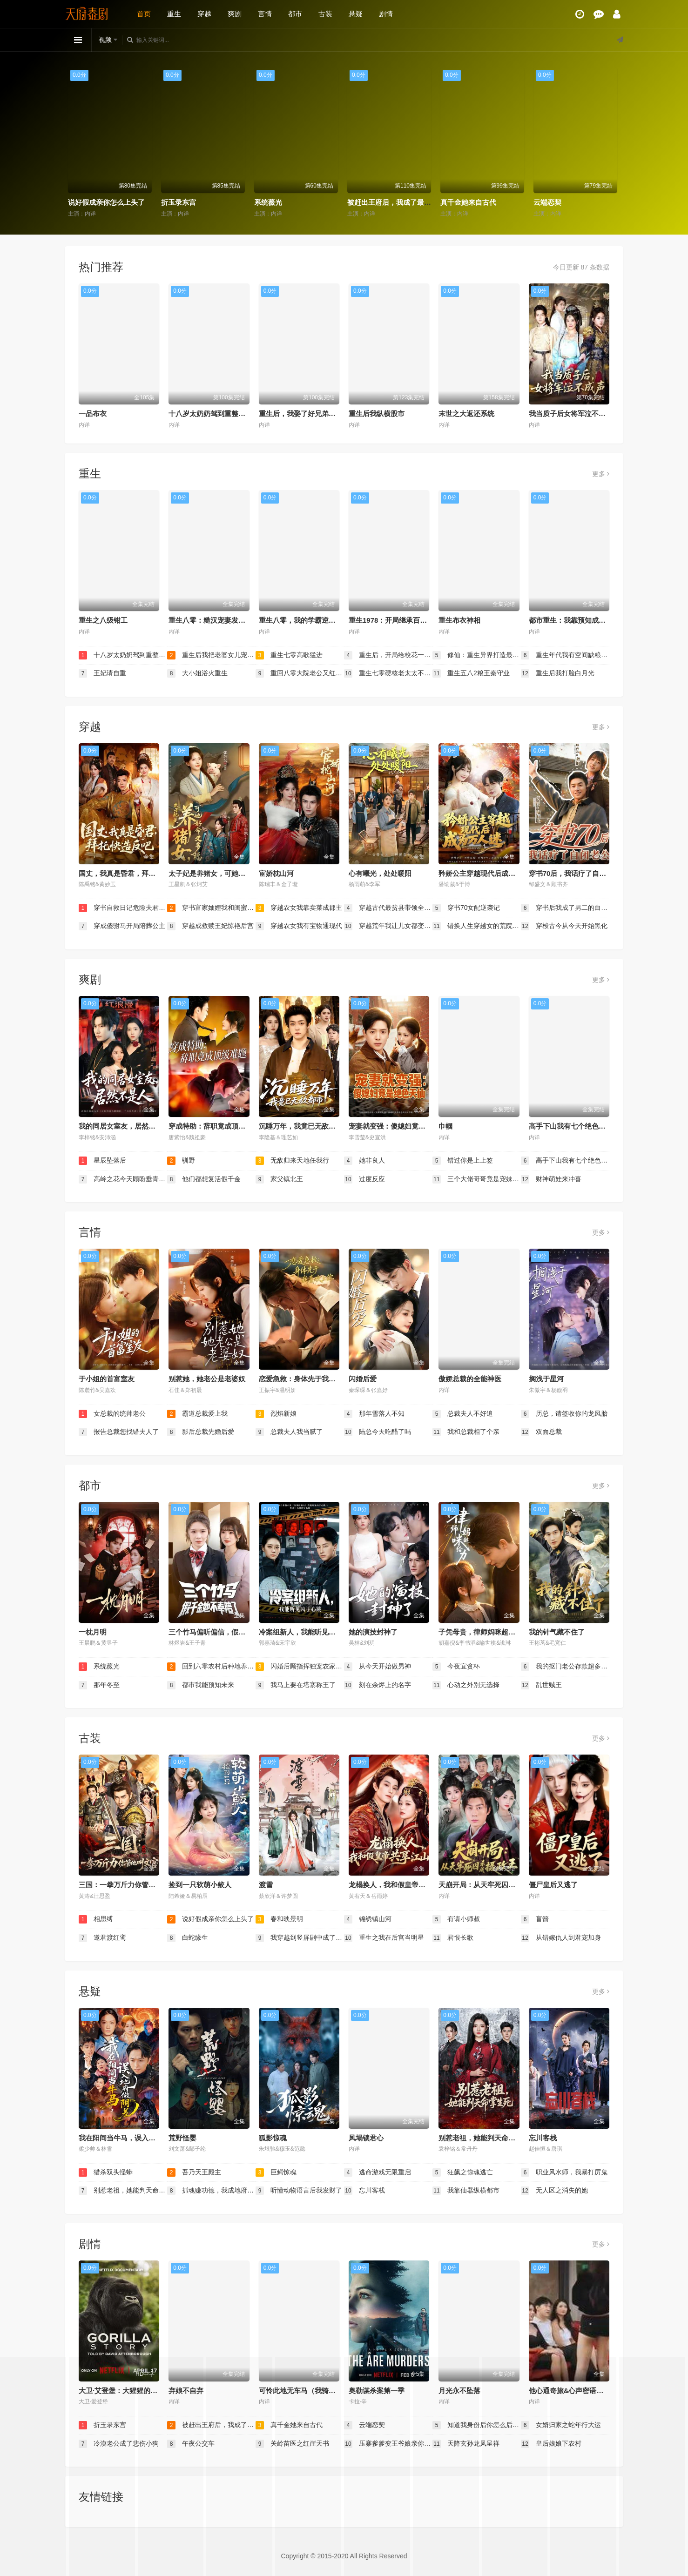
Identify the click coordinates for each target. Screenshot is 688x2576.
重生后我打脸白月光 (557, 673)
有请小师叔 (456, 1919)
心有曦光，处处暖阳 (380, 873)
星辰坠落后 (102, 1161)
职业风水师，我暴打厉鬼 (564, 2172)
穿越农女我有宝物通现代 (299, 926)
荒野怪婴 (182, 2138)
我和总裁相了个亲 (465, 1432)
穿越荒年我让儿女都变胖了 (388, 926)
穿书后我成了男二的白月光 (565, 908)
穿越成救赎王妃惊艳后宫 (210, 926)
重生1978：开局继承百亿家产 (395, 620)
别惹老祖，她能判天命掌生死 (483, 2138)
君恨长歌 (452, 1938)
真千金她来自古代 (563, 202)
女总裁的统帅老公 (112, 1414)
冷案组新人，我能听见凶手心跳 (308, 1632)
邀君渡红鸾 (102, 1938)
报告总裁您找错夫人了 (119, 1432)
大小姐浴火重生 (197, 673)
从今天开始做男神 (377, 1666)
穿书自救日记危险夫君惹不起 (123, 908)
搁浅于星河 (546, 1379)
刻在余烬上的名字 (377, 1685)
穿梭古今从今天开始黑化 (564, 926)
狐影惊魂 (273, 2138)
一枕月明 (93, 1632)
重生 (174, 14)
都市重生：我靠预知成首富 (571, 620)
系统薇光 (363, 202)
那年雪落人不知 (374, 1414)
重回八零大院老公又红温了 (300, 673)
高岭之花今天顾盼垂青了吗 (123, 1179)
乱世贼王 (541, 1685)
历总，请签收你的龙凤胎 (564, 1414)
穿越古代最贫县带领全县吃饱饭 (388, 908)
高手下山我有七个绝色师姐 (571, 1126)
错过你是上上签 (462, 1161)
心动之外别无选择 (465, 1685)
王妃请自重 (102, 673)
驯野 (181, 1161)
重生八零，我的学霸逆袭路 (301, 620)
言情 (265, 14)
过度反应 (364, 1179)
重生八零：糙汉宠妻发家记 (210, 620)
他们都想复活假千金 (204, 1179)
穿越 (204, 14)
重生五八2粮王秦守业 (471, 673)
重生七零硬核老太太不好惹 (388, 673)
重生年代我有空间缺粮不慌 (565, 655)
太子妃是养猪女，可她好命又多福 (221, 873)
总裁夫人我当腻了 (289, 1432)
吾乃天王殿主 (194, 2172)
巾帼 (445, 1126)
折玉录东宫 (273, 202)
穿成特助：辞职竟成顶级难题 (214, 1126)
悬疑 (356, 14)
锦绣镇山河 (367, 1919)
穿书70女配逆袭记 (466, 908)
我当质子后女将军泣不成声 (571, 413)
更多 (600, 474)
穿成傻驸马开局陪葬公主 (122, 926)
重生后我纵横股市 (377, 413)
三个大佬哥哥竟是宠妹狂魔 (476, 1179)
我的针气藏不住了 (557, 1632)
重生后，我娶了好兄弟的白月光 (308, 413)
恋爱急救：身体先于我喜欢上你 (308, 1379)
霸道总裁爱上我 (197, 1414)
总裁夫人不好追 (462, 1414)
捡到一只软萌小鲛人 (200, 1885)
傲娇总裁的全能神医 (469, 1379)
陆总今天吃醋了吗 (377, 1432)
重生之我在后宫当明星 (384, 1938)
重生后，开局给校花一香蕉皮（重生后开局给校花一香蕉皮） (388, 655)
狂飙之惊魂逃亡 (462, 2172)
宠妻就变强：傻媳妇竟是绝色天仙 (401, 1126)
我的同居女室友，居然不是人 (124, 1126)
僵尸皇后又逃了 (553, 1885)
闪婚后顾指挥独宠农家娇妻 (300, 1666)
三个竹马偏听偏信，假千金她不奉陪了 (228, 1632)
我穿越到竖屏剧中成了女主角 (300, 1938)
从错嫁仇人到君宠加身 (561, 1938)
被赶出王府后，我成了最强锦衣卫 (494, 202)
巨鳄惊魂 (276, 2172)
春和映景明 (279, 1919)
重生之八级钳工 (103, 620)
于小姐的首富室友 (107, 1379)
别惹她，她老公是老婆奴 (207, 1379)
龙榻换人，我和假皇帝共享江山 (397, 1885)
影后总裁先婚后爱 (200, 1432)
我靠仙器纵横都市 (465, 2190)
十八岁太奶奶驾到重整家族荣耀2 (219, 413)
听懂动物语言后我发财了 (299, 2190)
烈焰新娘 (276, 1414)
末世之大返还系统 (466, 413)
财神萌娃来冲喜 (551, 1179)
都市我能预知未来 (200, 1685)
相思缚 (79, 202)
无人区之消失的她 (554, 2190)
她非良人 (364, 1161)
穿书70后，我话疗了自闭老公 (575, 873)
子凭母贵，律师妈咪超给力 (480, 1632)
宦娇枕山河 (276, 873)
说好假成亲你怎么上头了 (200, 202)
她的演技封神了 (373, 1632)
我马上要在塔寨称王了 (296, 1685)
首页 (144, 14)
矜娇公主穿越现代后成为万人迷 (487, 873)
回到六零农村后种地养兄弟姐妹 (211, 1666)
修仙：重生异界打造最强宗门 (476, 655)
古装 (325, 14)
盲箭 (535, 1919)
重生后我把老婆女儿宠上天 (211, 655)
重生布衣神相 (459, 620)
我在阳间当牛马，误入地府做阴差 (131, 2138)
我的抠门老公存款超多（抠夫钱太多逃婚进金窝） (565, 1666)
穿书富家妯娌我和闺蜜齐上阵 (211, 908)
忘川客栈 (543, 2138)
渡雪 (266, 1885)
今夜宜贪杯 (456, 1666)
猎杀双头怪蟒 (106, 2172)
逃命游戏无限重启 (377, 2172)
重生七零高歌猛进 (289, 655)
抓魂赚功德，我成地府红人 (211, 2190)
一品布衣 (93, 413)
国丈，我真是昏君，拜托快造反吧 (131, 873)
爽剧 (235, 14)
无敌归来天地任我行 (292, 1161)
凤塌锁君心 (366, 2138)
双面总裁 (541, 1432)
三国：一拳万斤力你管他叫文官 (127, 1885)
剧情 (386, 14)
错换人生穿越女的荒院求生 (476, 926)
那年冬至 (99, 1685)
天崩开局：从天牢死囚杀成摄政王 (490, 1885)
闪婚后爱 (363, 1379)
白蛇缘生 (187, 1938)
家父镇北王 (279, 1179)
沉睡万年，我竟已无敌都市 (301, 1126)
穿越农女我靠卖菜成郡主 (299, 908)
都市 (295, 14)
